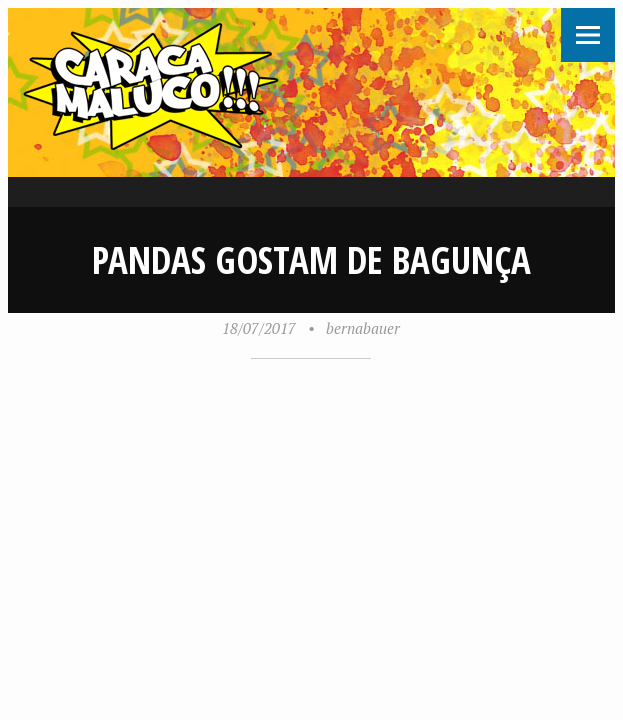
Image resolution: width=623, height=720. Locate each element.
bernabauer (363, 328)
